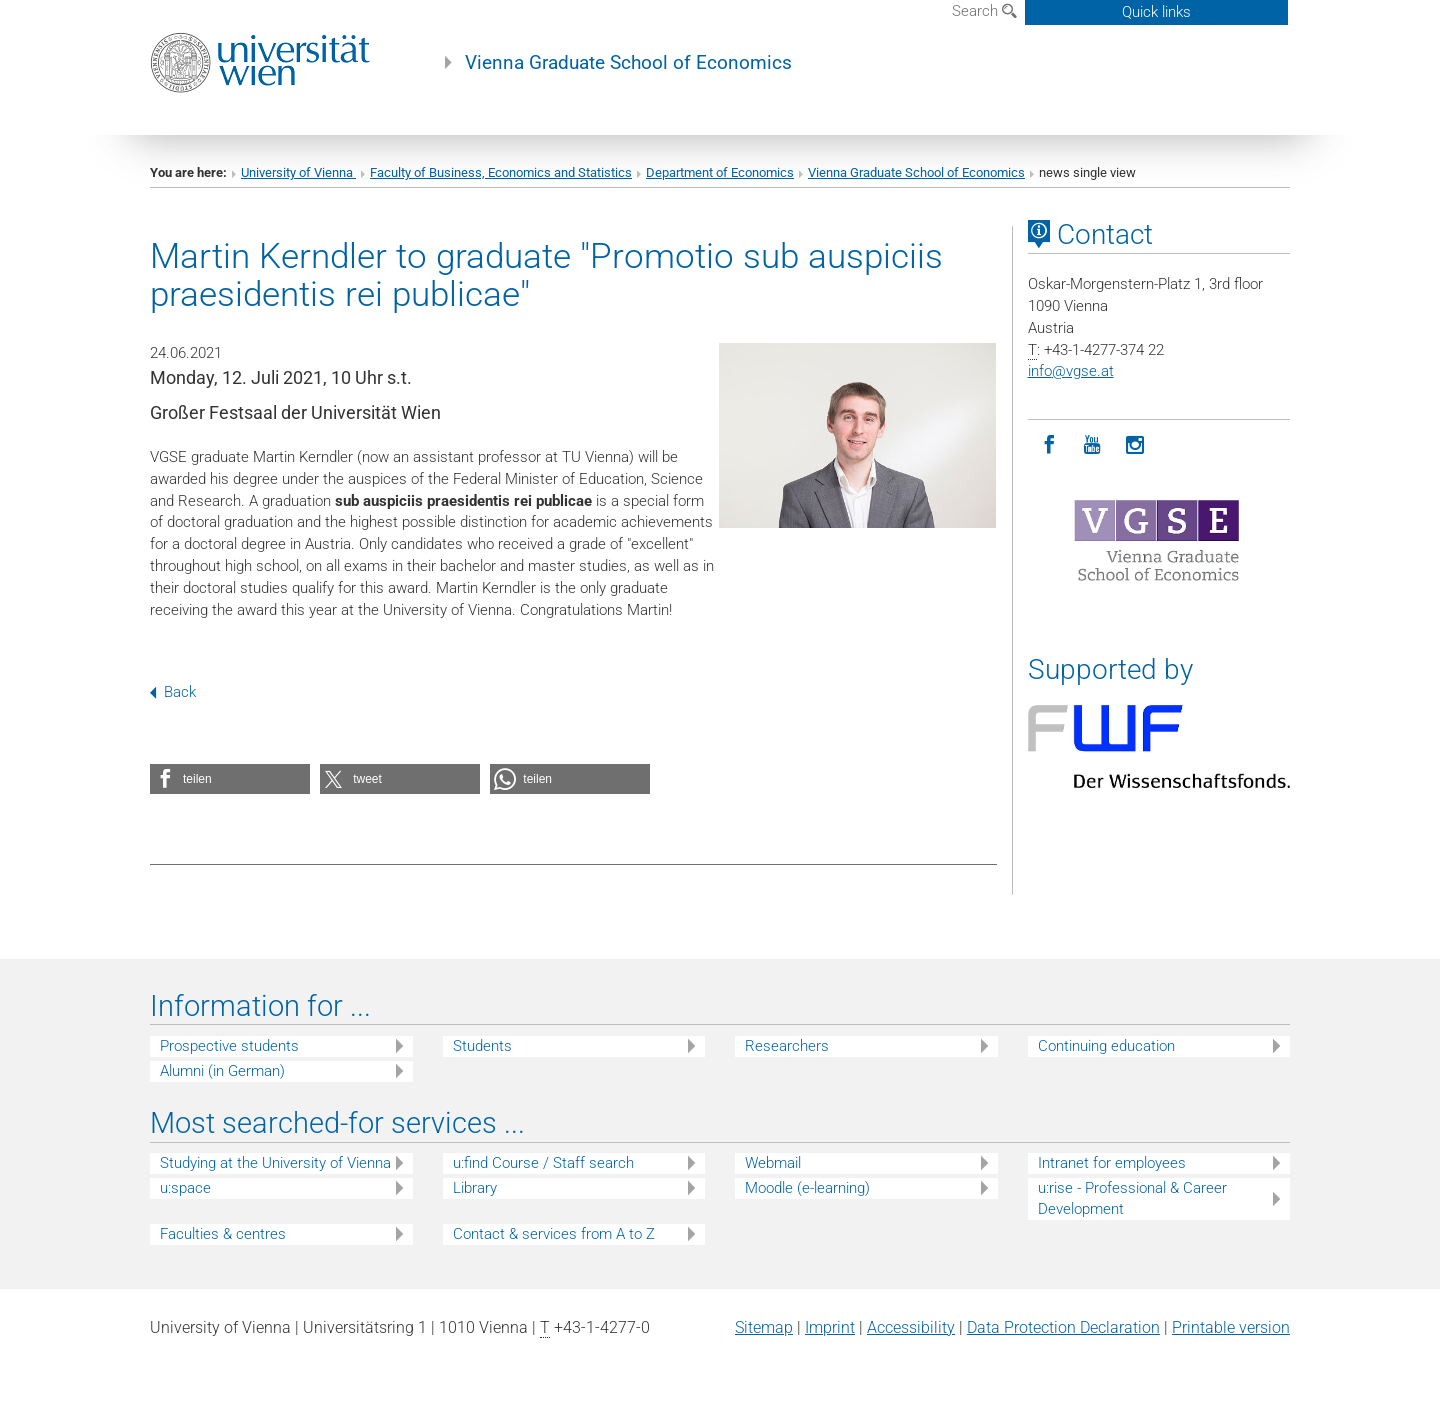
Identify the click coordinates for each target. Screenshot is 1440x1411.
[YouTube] (1092, 445)
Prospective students (229, 1046)
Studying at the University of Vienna (275, 1163)
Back (173, 692)
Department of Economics (720, 172)
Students (482, 1046)
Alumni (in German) (222, 1071)
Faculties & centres (223, 1234)
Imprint (830, 1327)
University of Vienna (298, 172)
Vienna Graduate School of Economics (628, 63)
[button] (230, 779)
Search (984, 11)
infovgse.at (1071, 371)
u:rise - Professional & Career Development (1132, 1198)
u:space (185, 1188)
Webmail (773, 1163)
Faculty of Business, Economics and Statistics (501, 172)
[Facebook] (1049, 445)
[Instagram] (1135, 445)
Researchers (787, 1046)
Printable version (1231, 1327)
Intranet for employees (1112, 1163)
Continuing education (1106, 1046)
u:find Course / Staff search (543, 1163)
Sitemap (764, 1327)
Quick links (1156, 12)
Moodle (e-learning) (807, 1188)
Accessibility (911, 1327)
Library (475, 1188)
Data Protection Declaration (1063, 1327)
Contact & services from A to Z (554, 1234)
